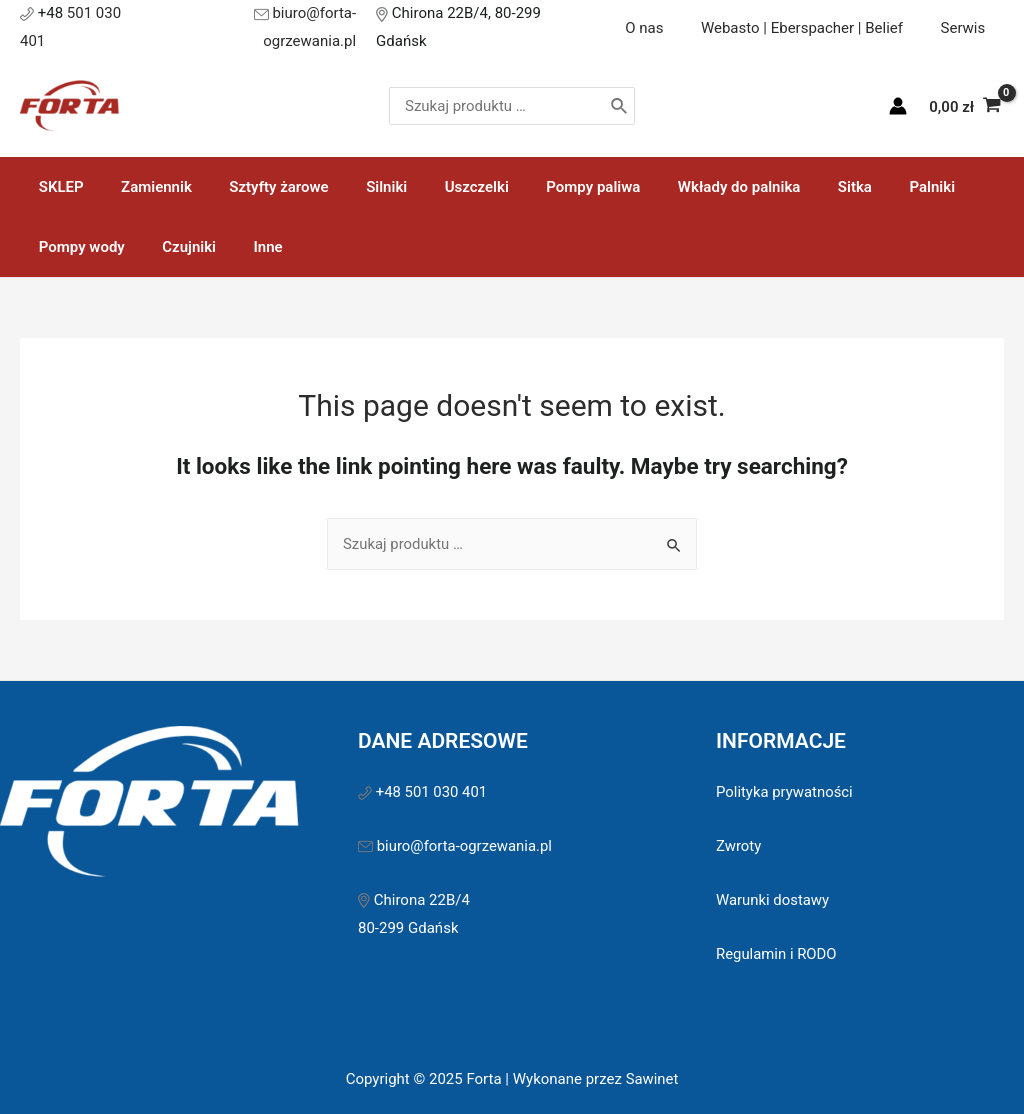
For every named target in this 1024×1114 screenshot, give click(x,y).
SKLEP (57, 181)
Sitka (799, 181)
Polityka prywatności (785, 786)
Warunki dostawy (773, 894)
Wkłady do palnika (690, 181)
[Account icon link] (898, 101)
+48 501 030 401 (434, 786)
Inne (249, 241)
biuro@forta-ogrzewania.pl (281, 24)
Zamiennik (145, 181)
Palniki (869, 181)
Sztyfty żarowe (260, 181)
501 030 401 (110, 24)
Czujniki (178, 241)
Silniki (360, 181)
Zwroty (739, 840)
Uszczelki (443, 181)
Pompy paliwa (552, 181)
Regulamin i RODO (777, 948)
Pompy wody (78, 241)
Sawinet (651, 1073)
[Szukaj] (663, 101)
